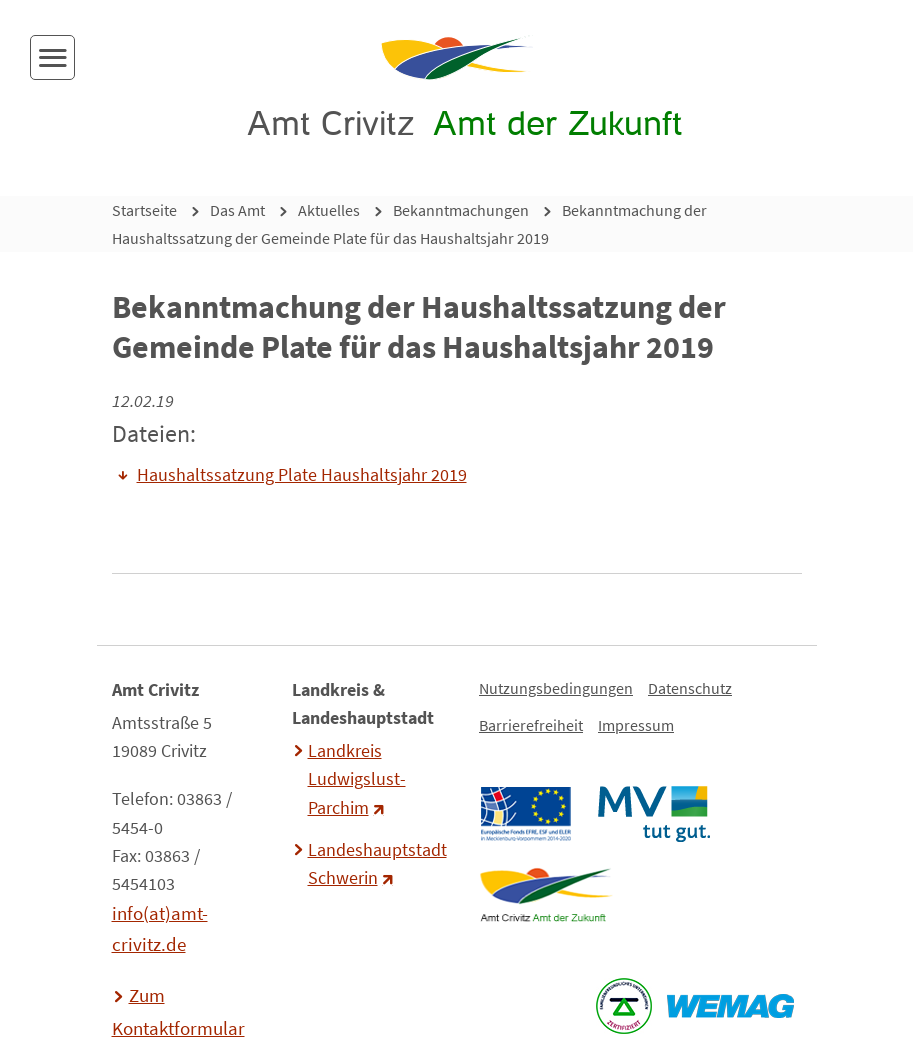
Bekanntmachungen (461, 210)
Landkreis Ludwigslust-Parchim (357, 779)
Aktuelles (329, 210)
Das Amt (237, 210)
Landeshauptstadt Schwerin (375, 864)
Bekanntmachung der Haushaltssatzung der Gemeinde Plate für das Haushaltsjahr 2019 (409, 224)
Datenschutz (690, 688)
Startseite (144, 210)
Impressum (636, 725)
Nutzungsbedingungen (556, 688)
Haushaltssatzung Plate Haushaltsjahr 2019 (302, 475)
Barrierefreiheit (531, 725)
